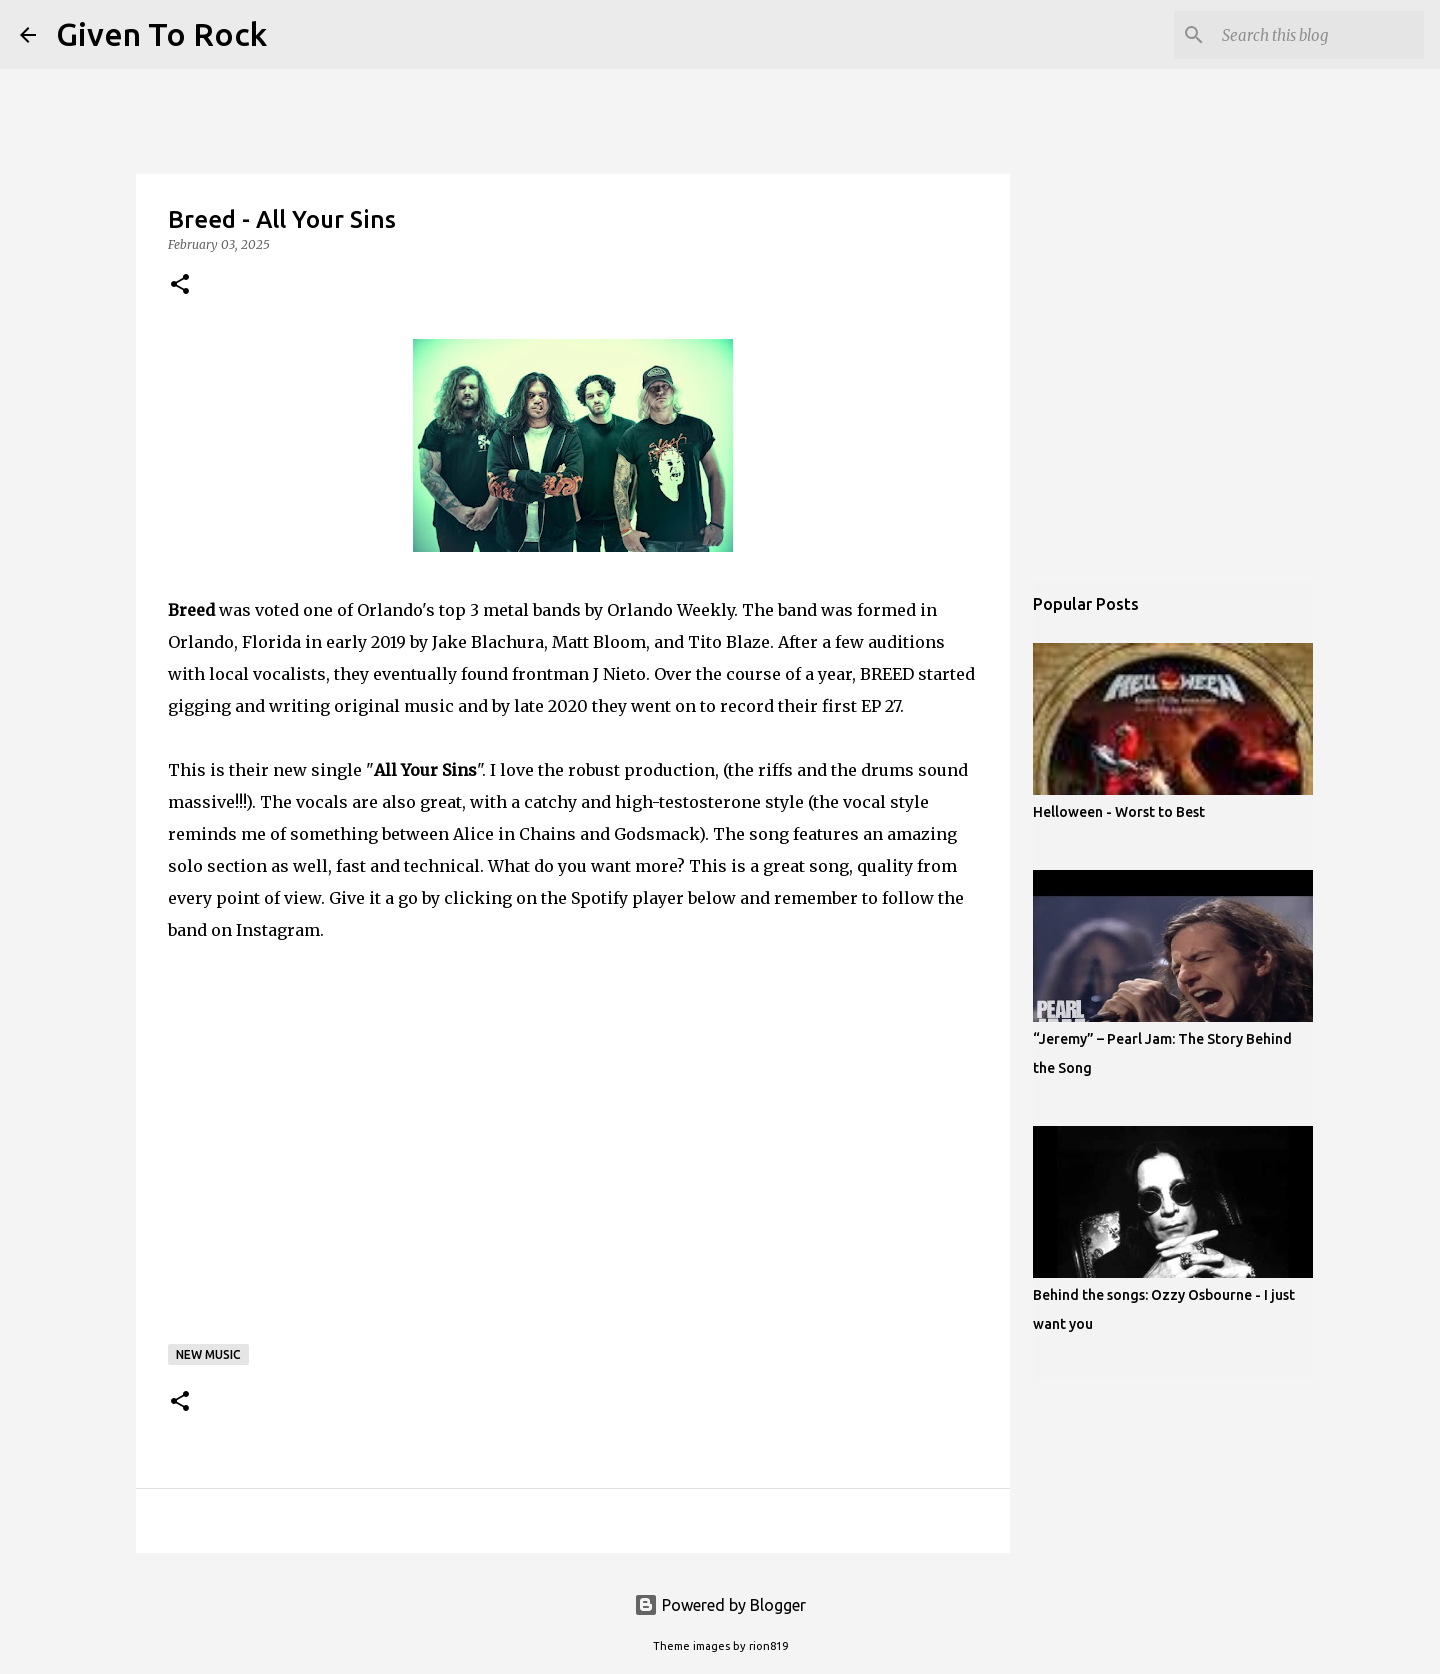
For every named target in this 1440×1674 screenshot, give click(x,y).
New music (208, 1354)
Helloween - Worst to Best (1119, 812)
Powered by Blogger (720, 1605)
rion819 (768, 1646)
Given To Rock (161, 34)
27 (892, 706)
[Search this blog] (1319, 35)
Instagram (278, 930)
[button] (180, 285)
